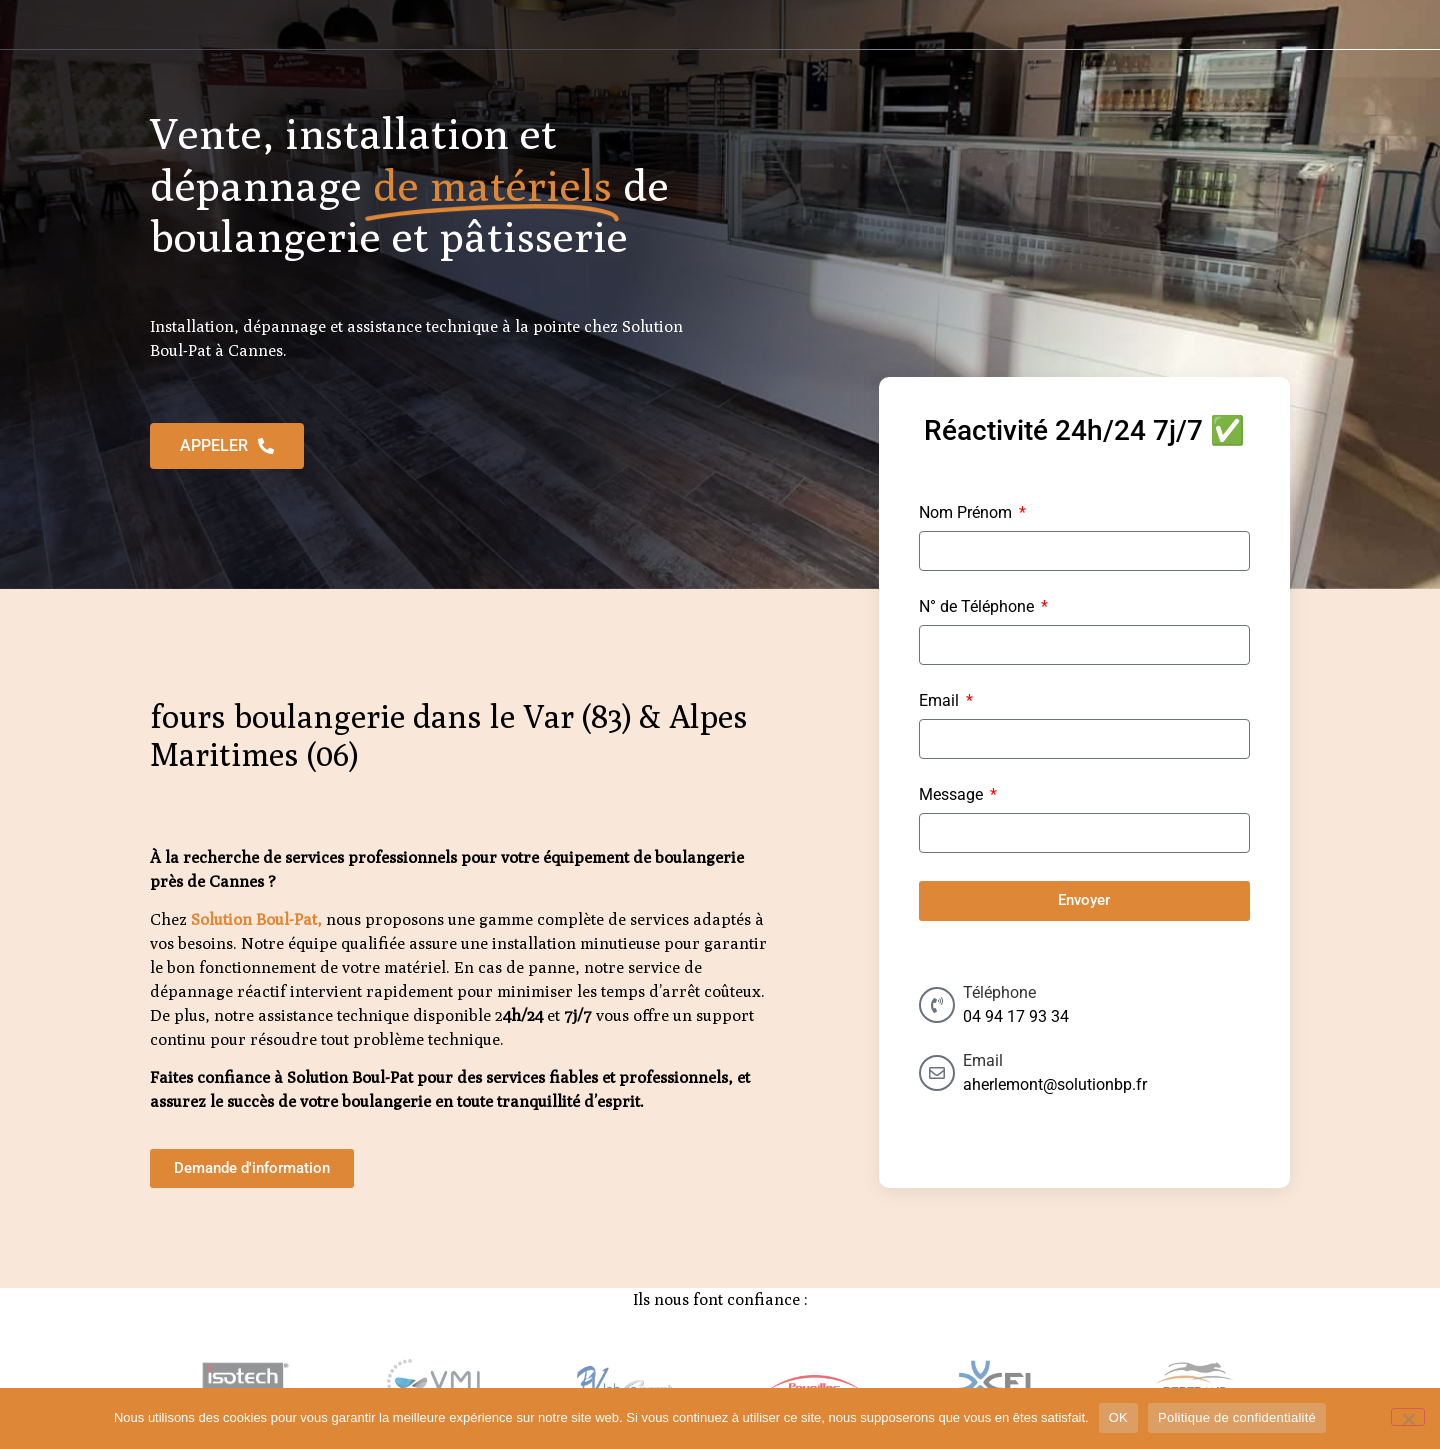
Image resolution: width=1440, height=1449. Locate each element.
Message (953, 795)
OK (1118, 1417)
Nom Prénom (967, 513)
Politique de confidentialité (1237, 1417)
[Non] (1408, 1417)
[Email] (937, 1073)
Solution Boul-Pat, (256, 919)
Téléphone (999, 992)
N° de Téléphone (978, 607)
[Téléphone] (937, 1005)
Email (941, 701)
